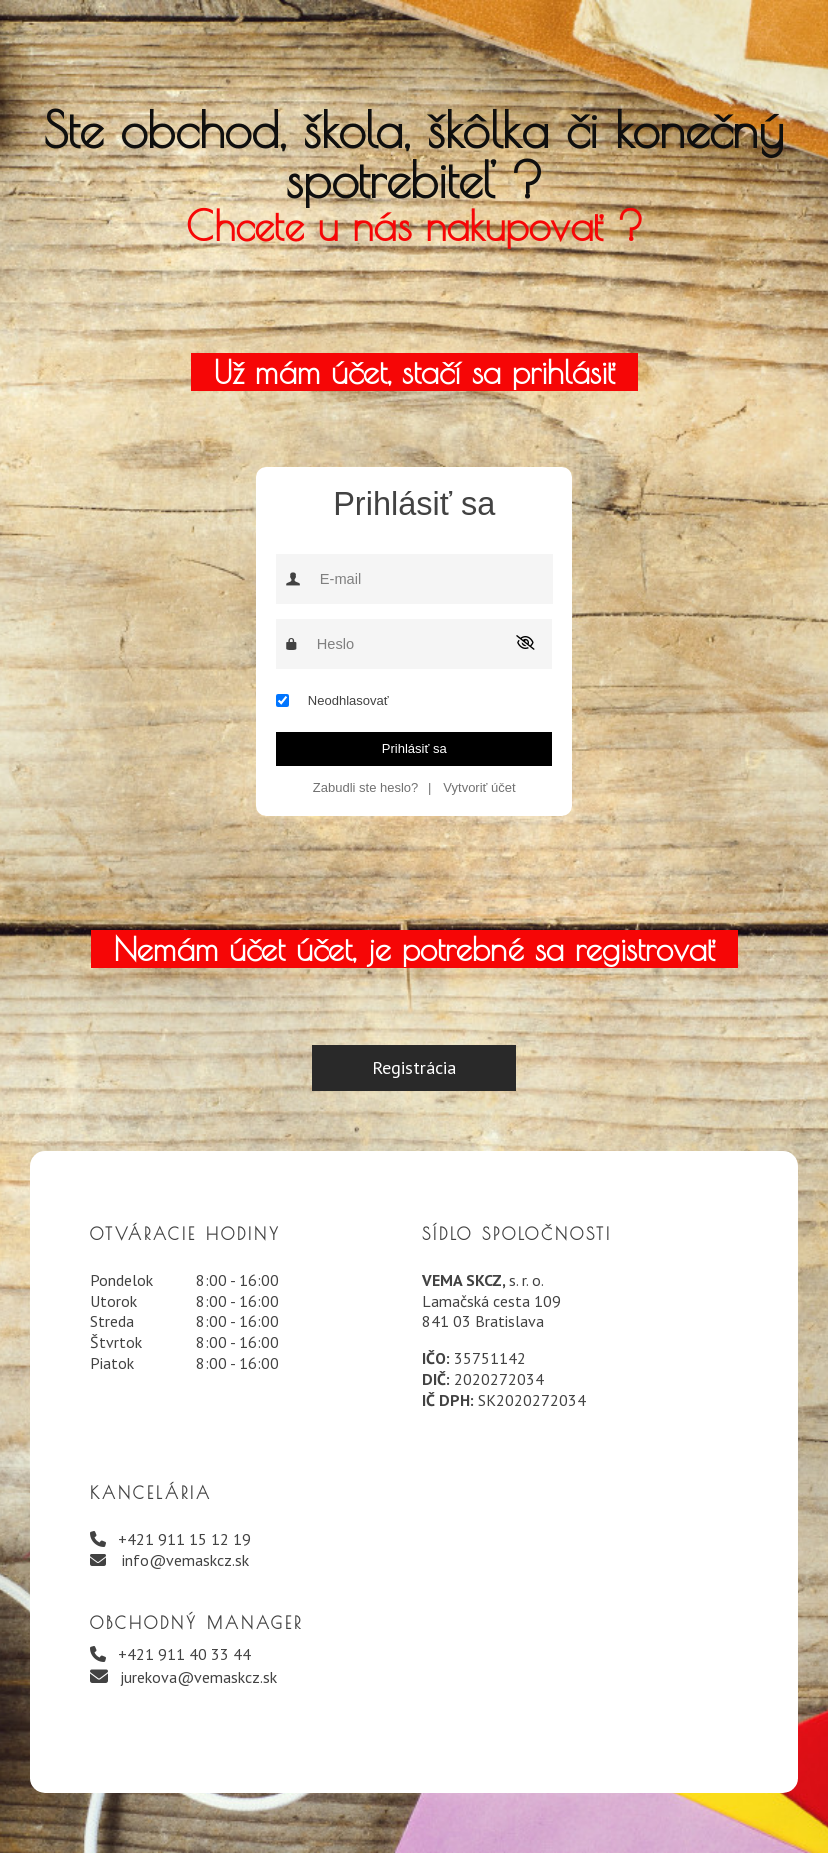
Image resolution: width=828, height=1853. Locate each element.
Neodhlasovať (348, 700)
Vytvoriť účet (479, 787)
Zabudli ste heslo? (366, 787)
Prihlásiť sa (414, 748)
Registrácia (414, 1067)
